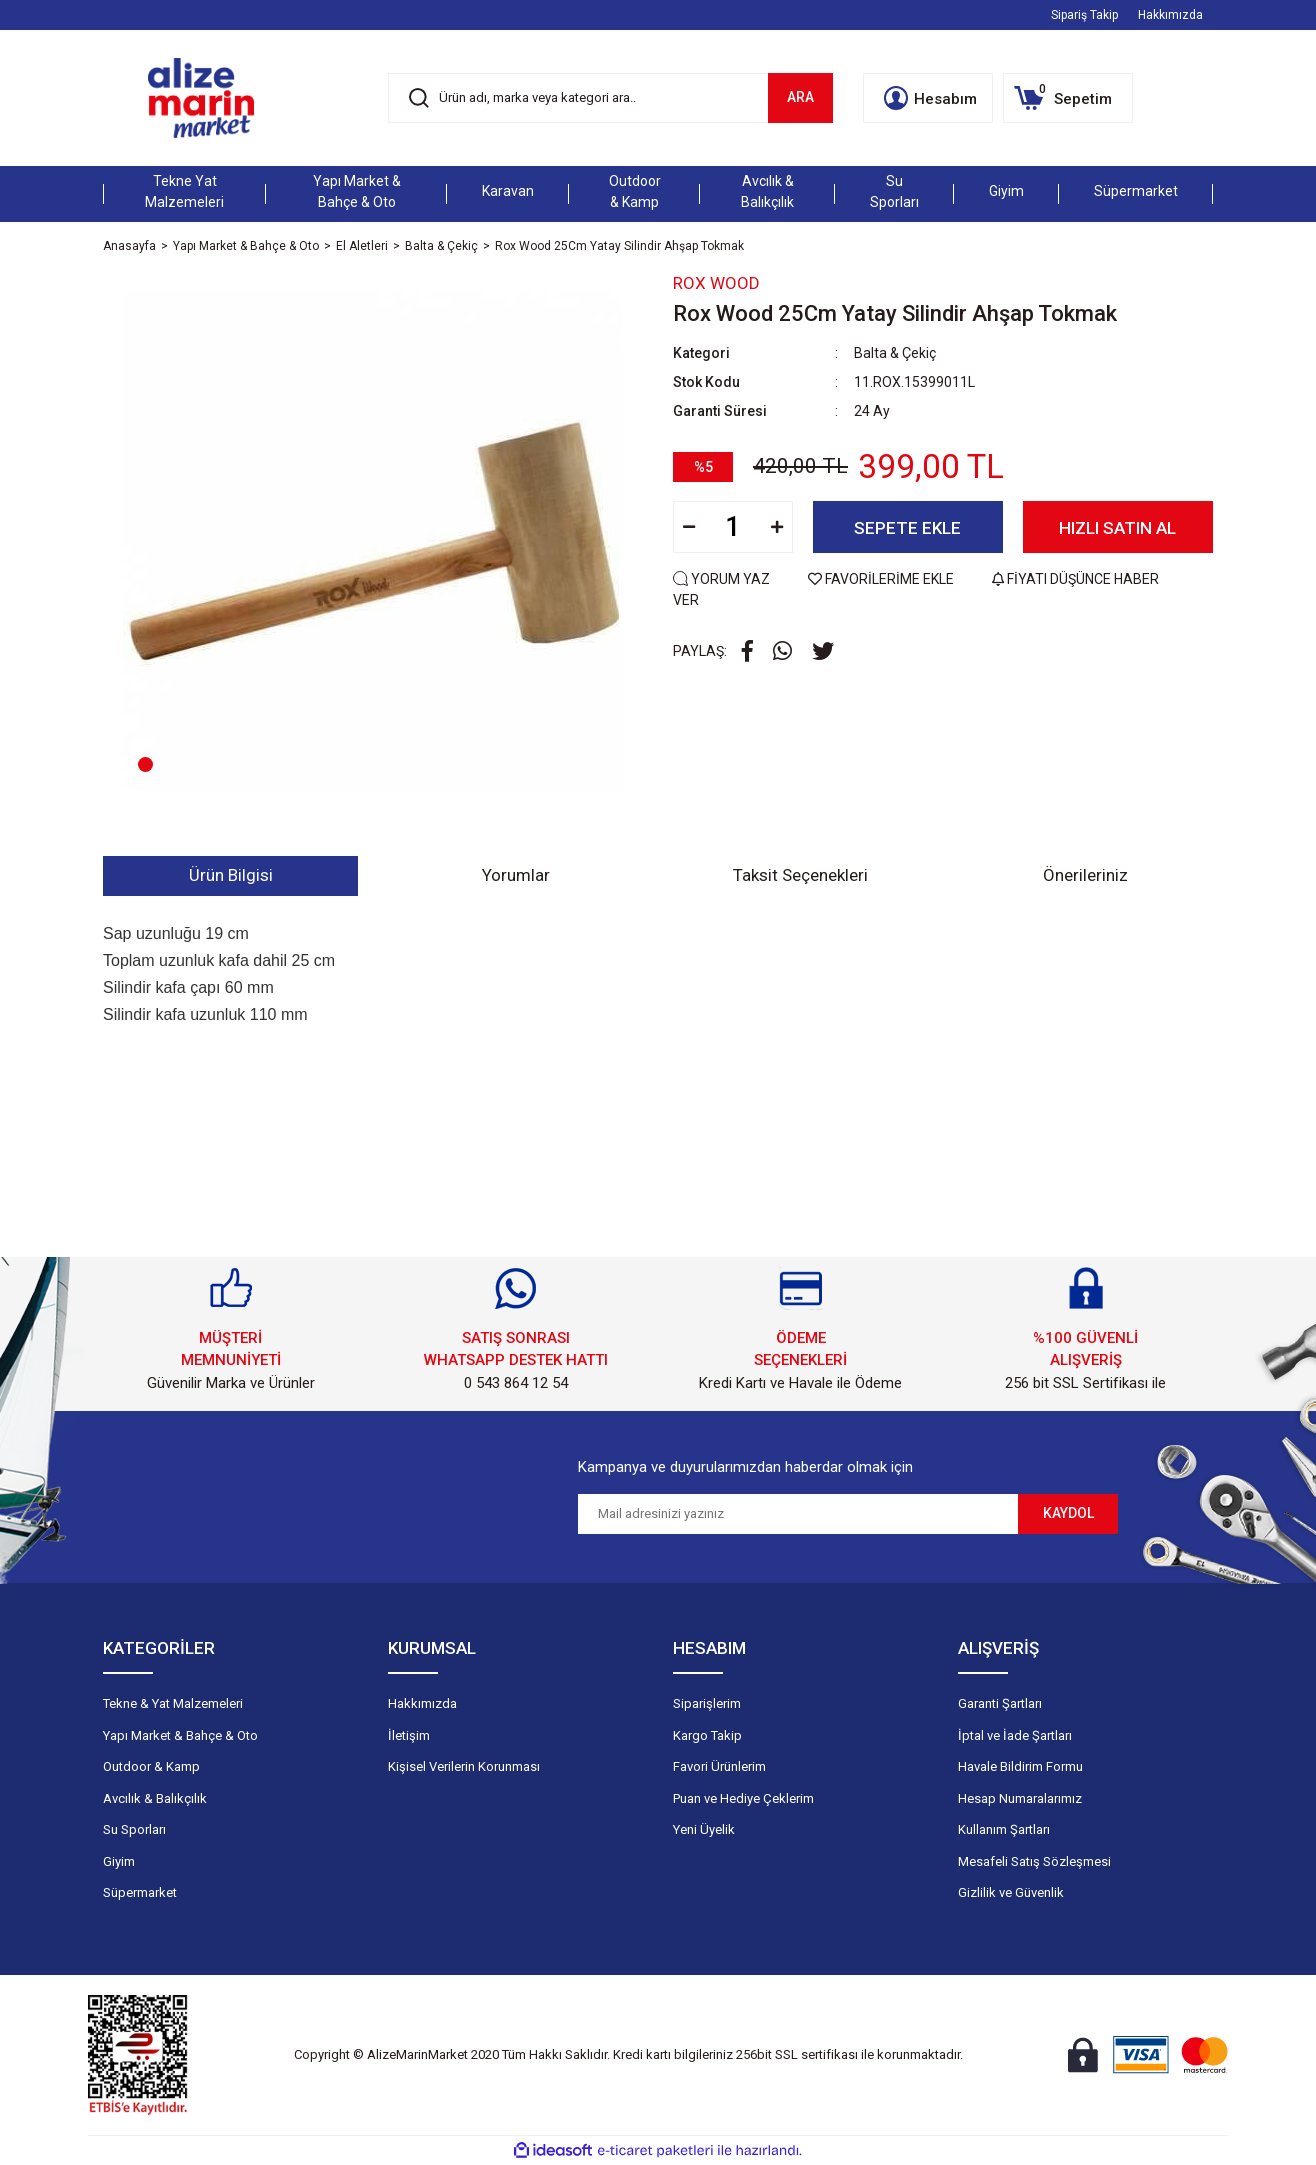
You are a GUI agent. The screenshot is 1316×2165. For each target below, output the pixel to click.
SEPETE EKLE (907, 528)
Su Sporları (134, 1829)
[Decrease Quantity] (689, 527)
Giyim (119, 1861)
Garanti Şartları (1000, 1703)
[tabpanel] (373, 541)
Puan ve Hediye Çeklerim (743, 1798)
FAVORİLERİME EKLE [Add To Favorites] (882, 579)
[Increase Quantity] (777, 527)
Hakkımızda (1170, 15)
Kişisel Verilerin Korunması (464, 1766)
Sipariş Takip (1084, 15)
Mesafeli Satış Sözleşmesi (1034, 1861)
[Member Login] (928, 98)
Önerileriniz (1085, 875)
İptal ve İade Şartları (1015, 1735)
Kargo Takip (707, 1735)
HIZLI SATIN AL (1117, 528)
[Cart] (1068, 98)
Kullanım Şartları (1004, 1829)
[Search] (610, 98)
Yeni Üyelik (704, 1829)
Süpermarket (140, 1892)
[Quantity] (733, 527)
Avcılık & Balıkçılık (155, 1798)
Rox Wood (716, 283)
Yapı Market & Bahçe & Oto (180, 1735)
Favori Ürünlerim (719, 1766)
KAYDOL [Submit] (1068, 1513)
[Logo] (201, 98)
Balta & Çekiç (895, 353)
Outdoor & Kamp (151, 1766)
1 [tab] (145, 764)
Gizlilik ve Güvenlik (1011, 1892)
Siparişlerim (707, 1703)
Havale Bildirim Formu (1020, 1766)
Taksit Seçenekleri (800, 875)
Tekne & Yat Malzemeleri (173, 1703)
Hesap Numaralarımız (1020, 1798)
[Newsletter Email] (798, 1514)
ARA (800, 97)
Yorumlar (516, 875)
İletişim (409, 1735)
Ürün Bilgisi (231, 875)
